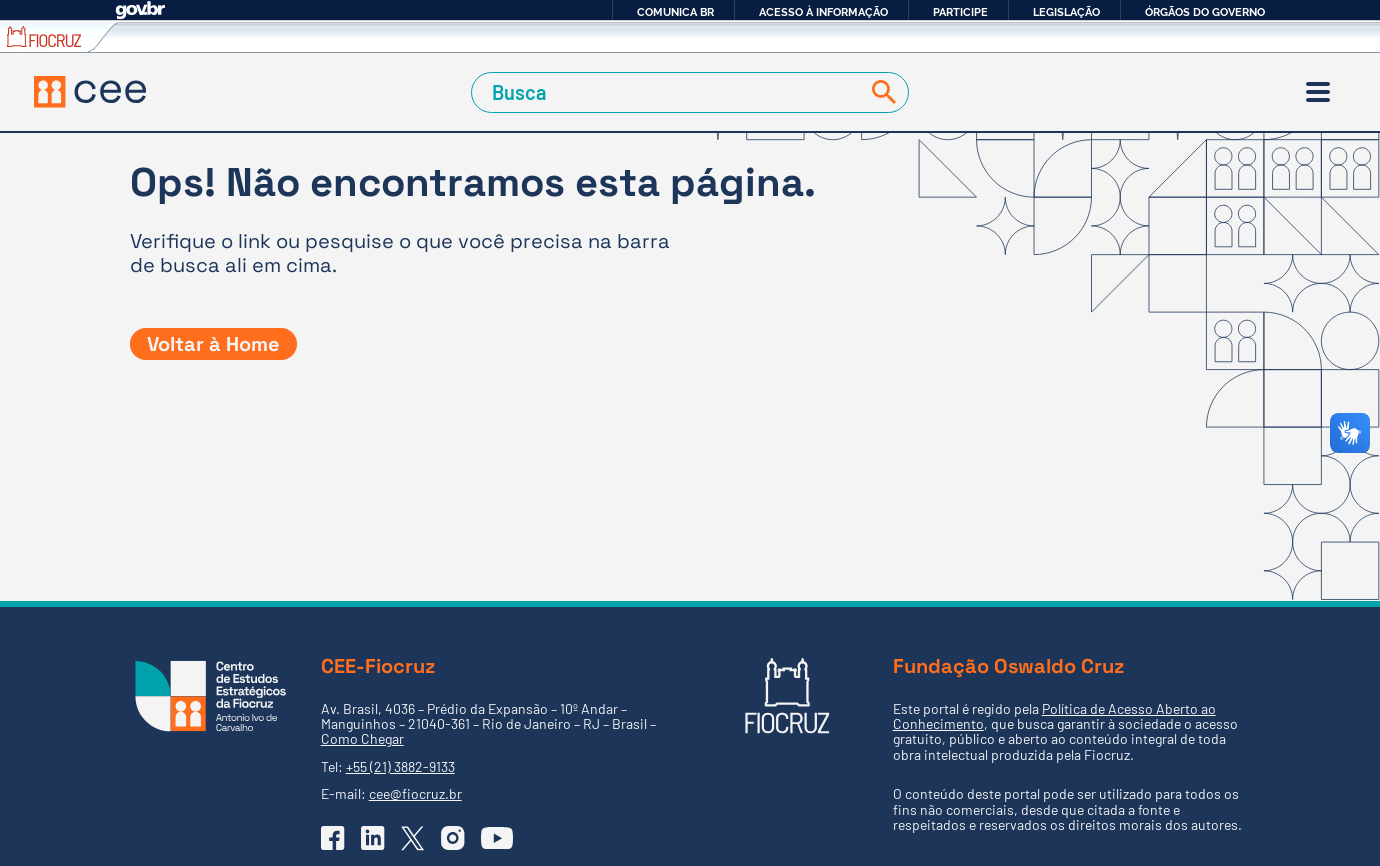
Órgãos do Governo (1205, 12)
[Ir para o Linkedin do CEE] (373, 838)
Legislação (1066, 12)
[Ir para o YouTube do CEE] (497, 838)
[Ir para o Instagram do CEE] (453, 838)
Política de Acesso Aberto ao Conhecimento (1054, 716)
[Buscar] (880, 92)
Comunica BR (675, 12)
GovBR (140, 10)
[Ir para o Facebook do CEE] (333, 838)
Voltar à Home (213, 344)
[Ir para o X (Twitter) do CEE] (413, 838)
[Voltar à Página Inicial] (90, 92)
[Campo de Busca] (668, 92)
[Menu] (1318, 92)
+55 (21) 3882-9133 (400, 766)
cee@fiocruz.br (415, 793)
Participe (960, 12)
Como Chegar (362, 738)
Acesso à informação (823, 12)
